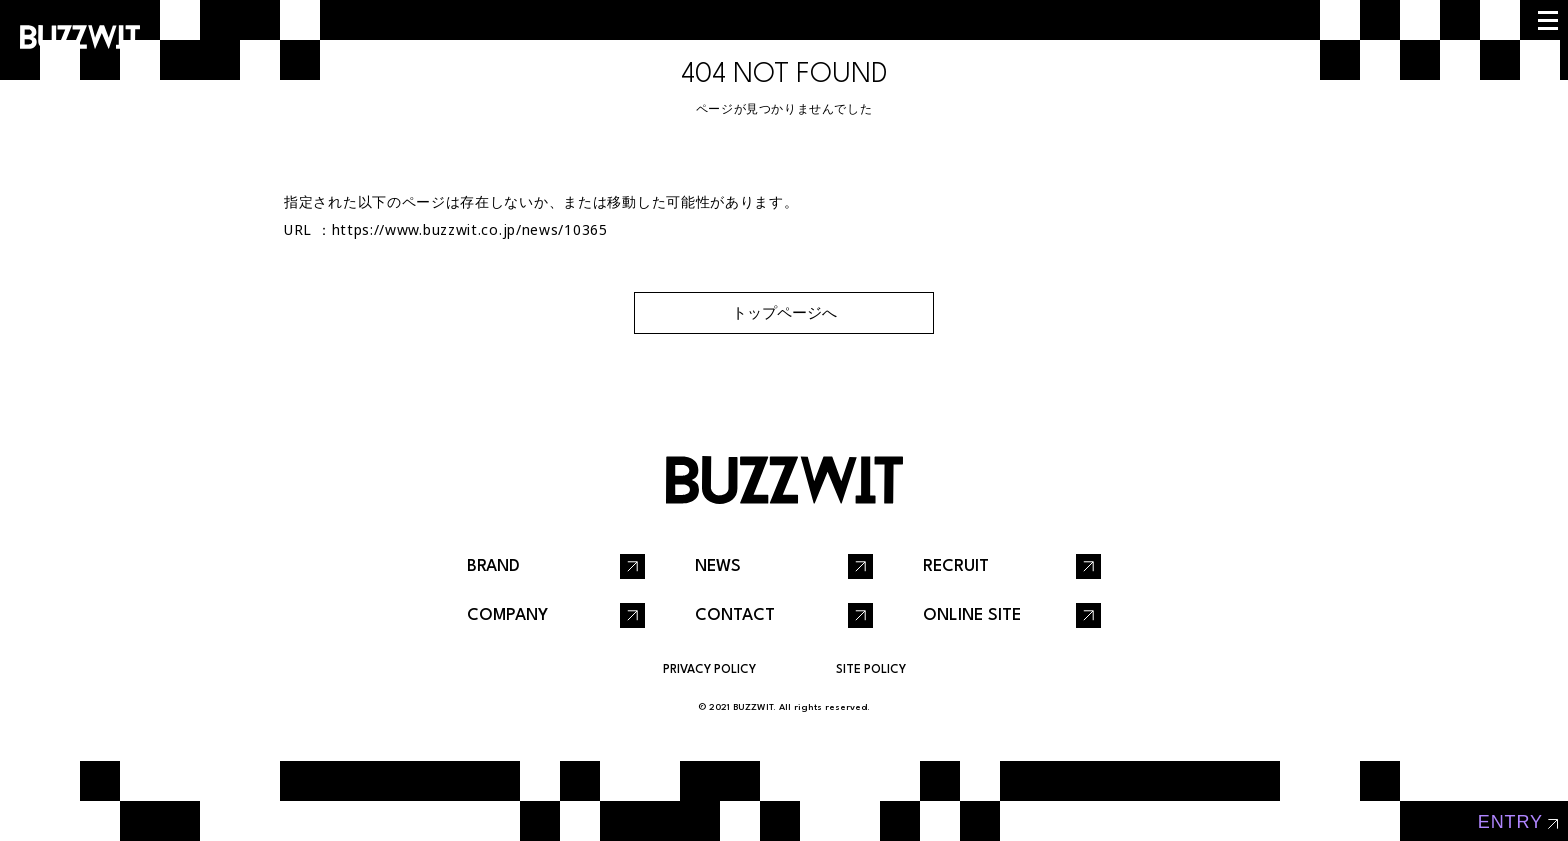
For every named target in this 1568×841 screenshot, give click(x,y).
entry (1510, 822)
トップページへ (784, 312)
